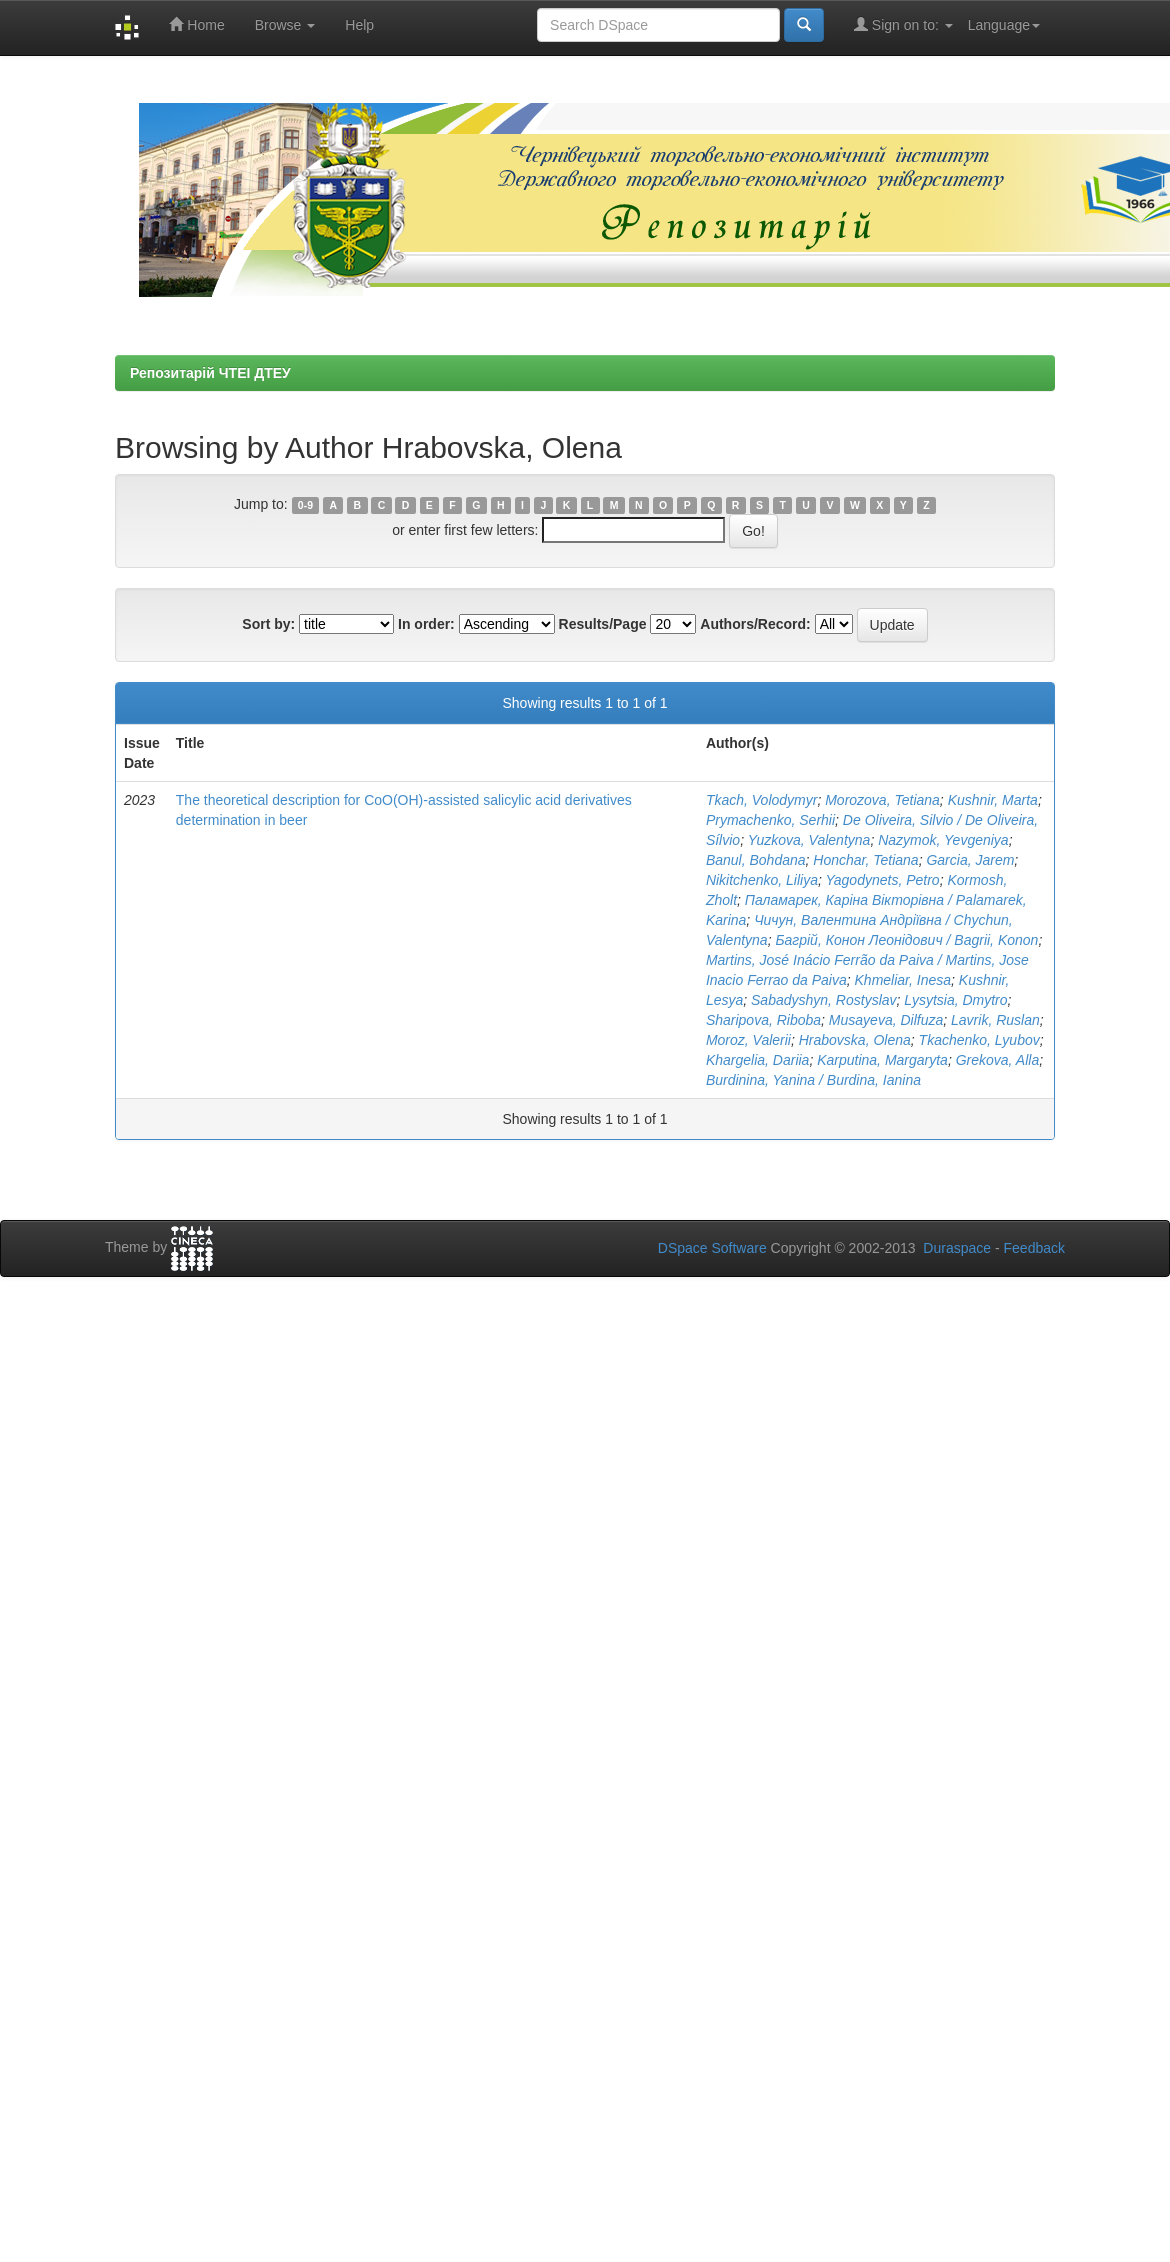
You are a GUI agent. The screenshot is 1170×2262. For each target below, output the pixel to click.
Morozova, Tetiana (882, 800)
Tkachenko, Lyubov (979, 1040)
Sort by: (268, 624)
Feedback (1034, 1248)
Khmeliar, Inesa (903, 980)
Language (1004, 25)
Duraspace (957, 1248)
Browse (285, 25)
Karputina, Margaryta (882, 1060)
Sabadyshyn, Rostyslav (824, 1000)
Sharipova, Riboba (763, 1020)
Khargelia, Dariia (758, 1060)
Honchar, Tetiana (865, 860)
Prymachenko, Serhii (770, 820)
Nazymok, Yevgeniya (943, 840)
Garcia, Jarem (970, 860)
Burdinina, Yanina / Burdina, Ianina (813, 1080)
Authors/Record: (755, 624)
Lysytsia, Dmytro (955, 1000)
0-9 (305, 505)
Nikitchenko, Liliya (762, 880)
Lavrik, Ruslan (995, 1020)
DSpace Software (712, 1248)
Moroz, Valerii (748, 1040)
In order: (426, 624)
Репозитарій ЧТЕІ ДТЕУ (210, 373)
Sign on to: (903, 24)
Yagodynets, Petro (882, 880)
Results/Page (603, 624)
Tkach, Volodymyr (762, 800)
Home (196, 24)
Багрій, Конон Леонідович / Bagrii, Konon (906, 940)
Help (359, 25)
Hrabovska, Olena (855, 1040)
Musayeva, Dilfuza (886, 1020)
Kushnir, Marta (993, 800)
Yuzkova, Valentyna (809, 840)
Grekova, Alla (998, 1060)
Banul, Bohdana (756, 860)
